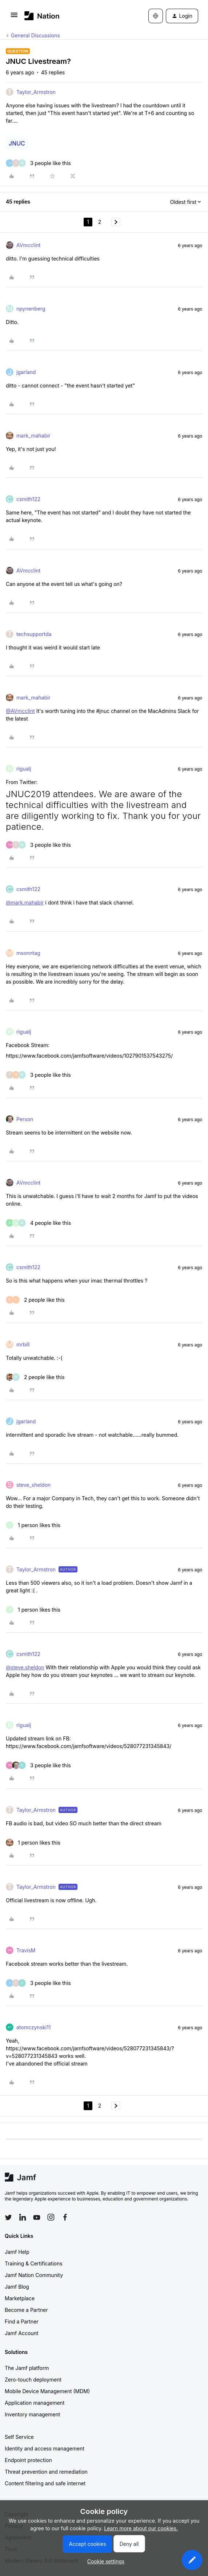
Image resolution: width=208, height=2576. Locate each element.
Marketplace (20, 2298)
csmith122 (28, 499)
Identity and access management (44, 2448)
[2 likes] (35, 1300)
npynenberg (30, 308)
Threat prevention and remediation (46, 2472)
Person (24, 1119)
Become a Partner (26, 2310)
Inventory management (32, 2414)
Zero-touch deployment (33, 2379)
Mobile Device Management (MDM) (47, 2391)
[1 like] (33, 1525)
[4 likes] (38, 1223)
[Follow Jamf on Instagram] (51, 2217)
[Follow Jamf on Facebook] (65, 2217)
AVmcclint (28, 245)
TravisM (25, 1950)
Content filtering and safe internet (45, 2483)
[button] (14, 17)
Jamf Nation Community (34, 2275)
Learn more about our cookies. (141, 2528)
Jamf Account (21, 2333)
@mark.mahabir (25, 902)
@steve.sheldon (25, 1667)
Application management (34, 2403)
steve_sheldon (33, 1485)
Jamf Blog (17, 2287)
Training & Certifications (34, 2263)
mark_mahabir (33, 435)
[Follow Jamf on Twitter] (8, 2217)
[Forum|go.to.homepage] (42, 15)
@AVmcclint (20, 711)
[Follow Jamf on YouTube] (36, 2217)
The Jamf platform (27, 2368)
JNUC (17, 143)
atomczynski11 (33, 2027)
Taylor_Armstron (36, 92)
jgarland (26, 372)
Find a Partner (22, 2321)
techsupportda (33, 634)
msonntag (28, 953)
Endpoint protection (28, 2460)
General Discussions (35, 35)
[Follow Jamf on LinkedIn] (22, 2217)
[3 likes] (38, 163)
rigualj (23, 769)
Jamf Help (17, 2252)
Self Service (19, 2437)
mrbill (23, 1344)
